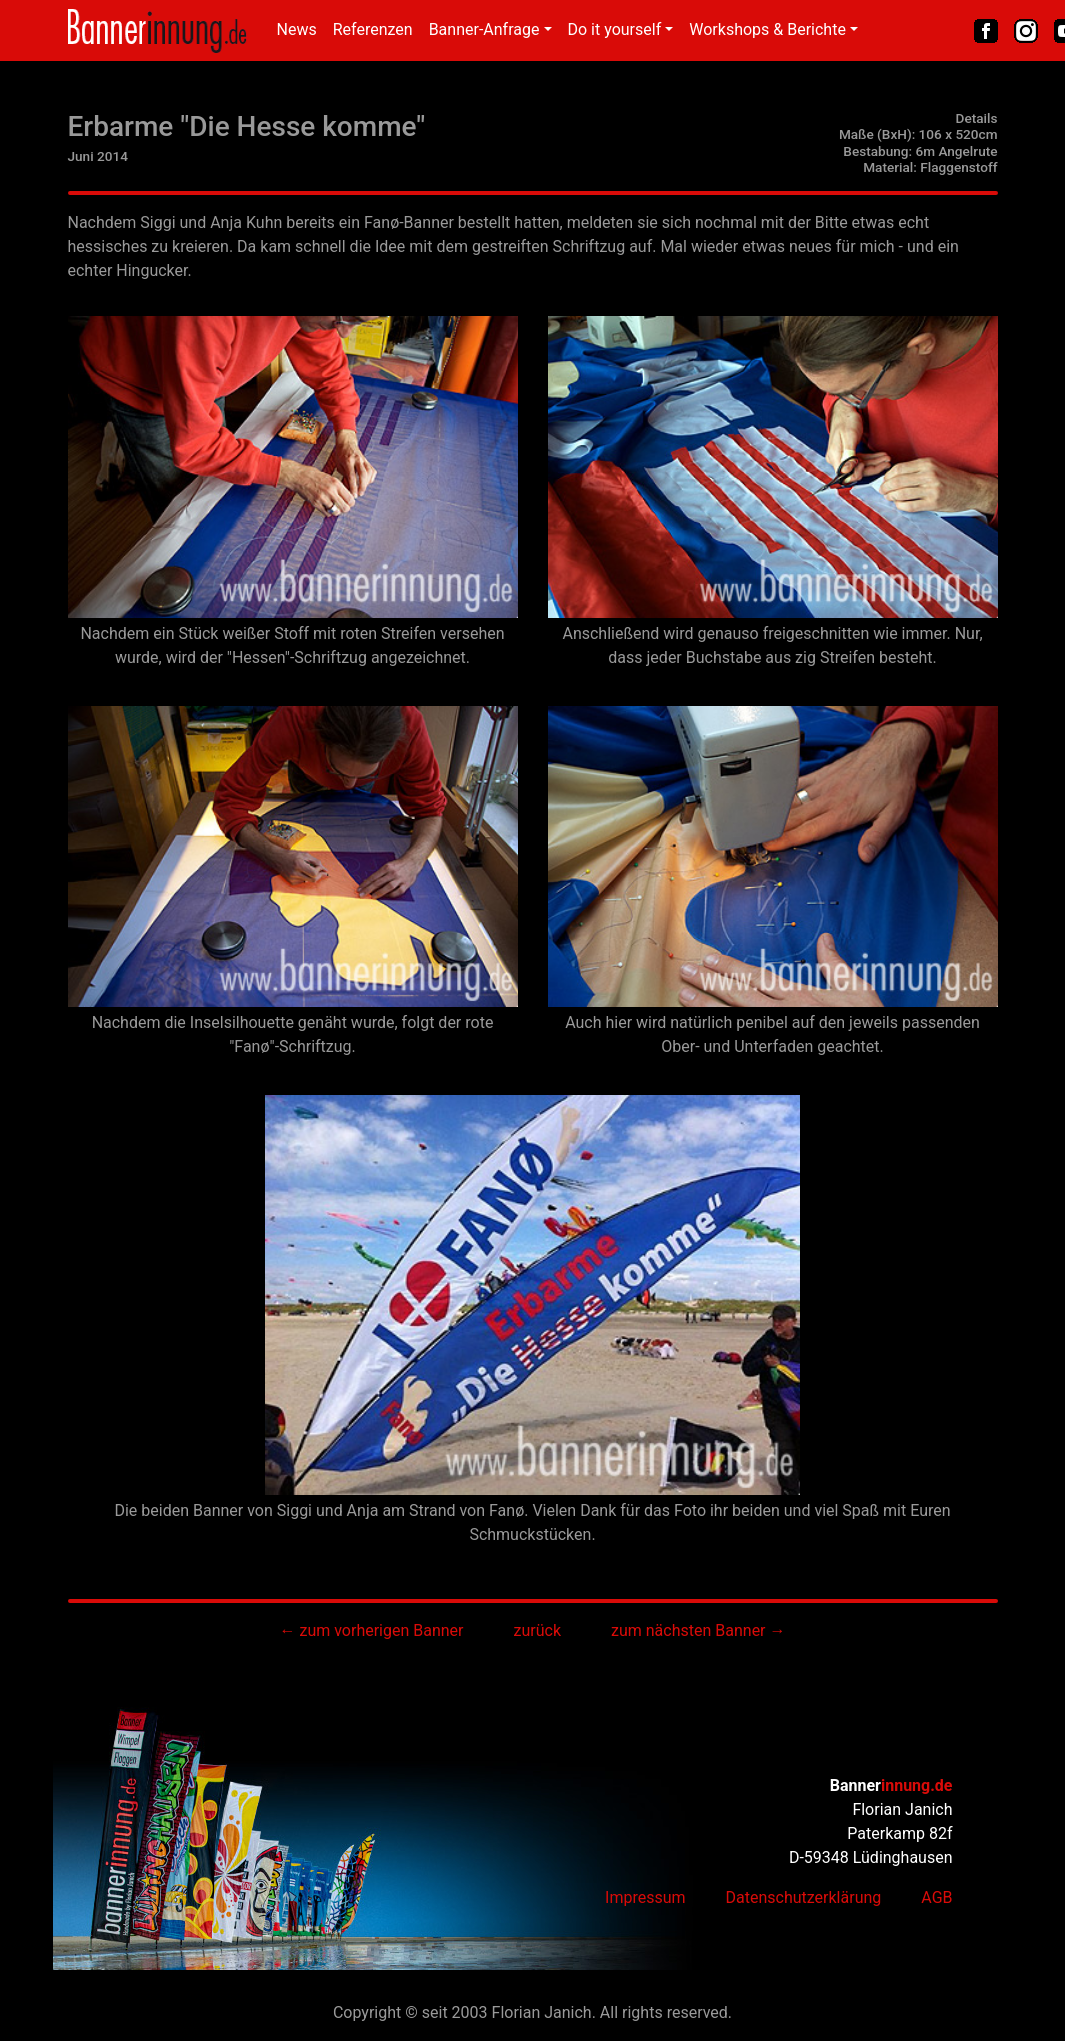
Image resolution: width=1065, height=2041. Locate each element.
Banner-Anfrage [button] (484, 29)
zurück (537, 1630)
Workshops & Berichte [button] (767, 29)
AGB (936, 1897)
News (297, 29)
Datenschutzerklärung (804, 1897)
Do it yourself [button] (615, 29)
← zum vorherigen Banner (371, 1630)
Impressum (645, 1897)
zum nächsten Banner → (698, 1630)
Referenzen (373, 29)
